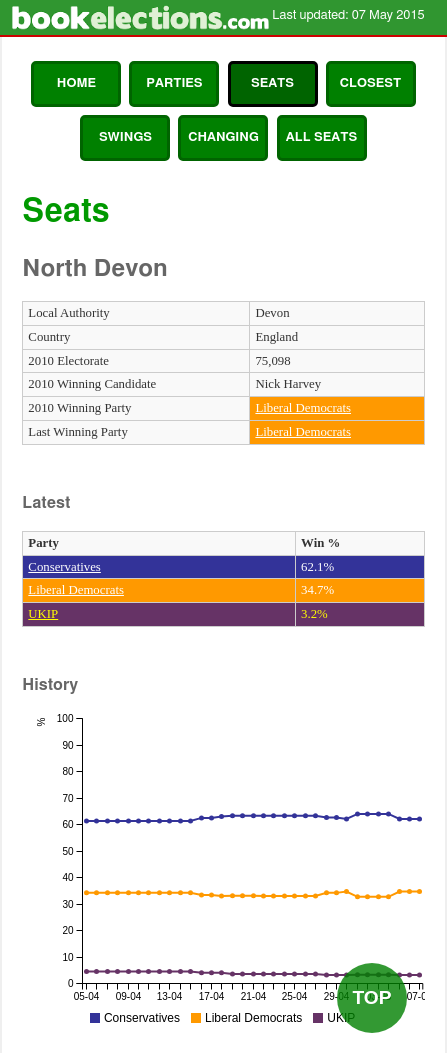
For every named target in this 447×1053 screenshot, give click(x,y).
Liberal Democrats (303, 408)
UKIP (43, 614)
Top (371, 997)
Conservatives (64, 567)
